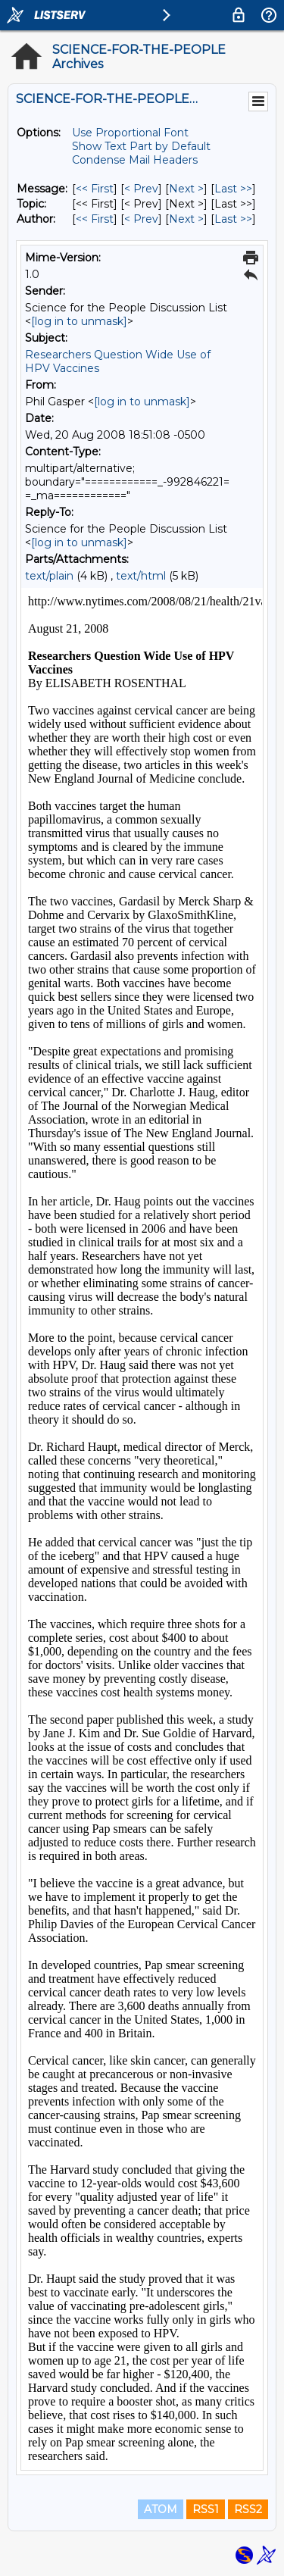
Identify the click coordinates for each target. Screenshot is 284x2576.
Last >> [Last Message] (233, 188)
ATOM (160, 2509)
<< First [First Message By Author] (95, 219)
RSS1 (205, 2509)
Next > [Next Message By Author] (186, 219)
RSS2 (248, 2509)
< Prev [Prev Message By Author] (141, 219)
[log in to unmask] (79, 321)
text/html (141, 576)
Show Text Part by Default (141, 146)
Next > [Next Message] (186, 188)
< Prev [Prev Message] (141, 188)
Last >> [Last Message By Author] (233, 219)
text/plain (49, 576)
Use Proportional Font (130, 132)
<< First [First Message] (95, 188)
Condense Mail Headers (135, 160)
